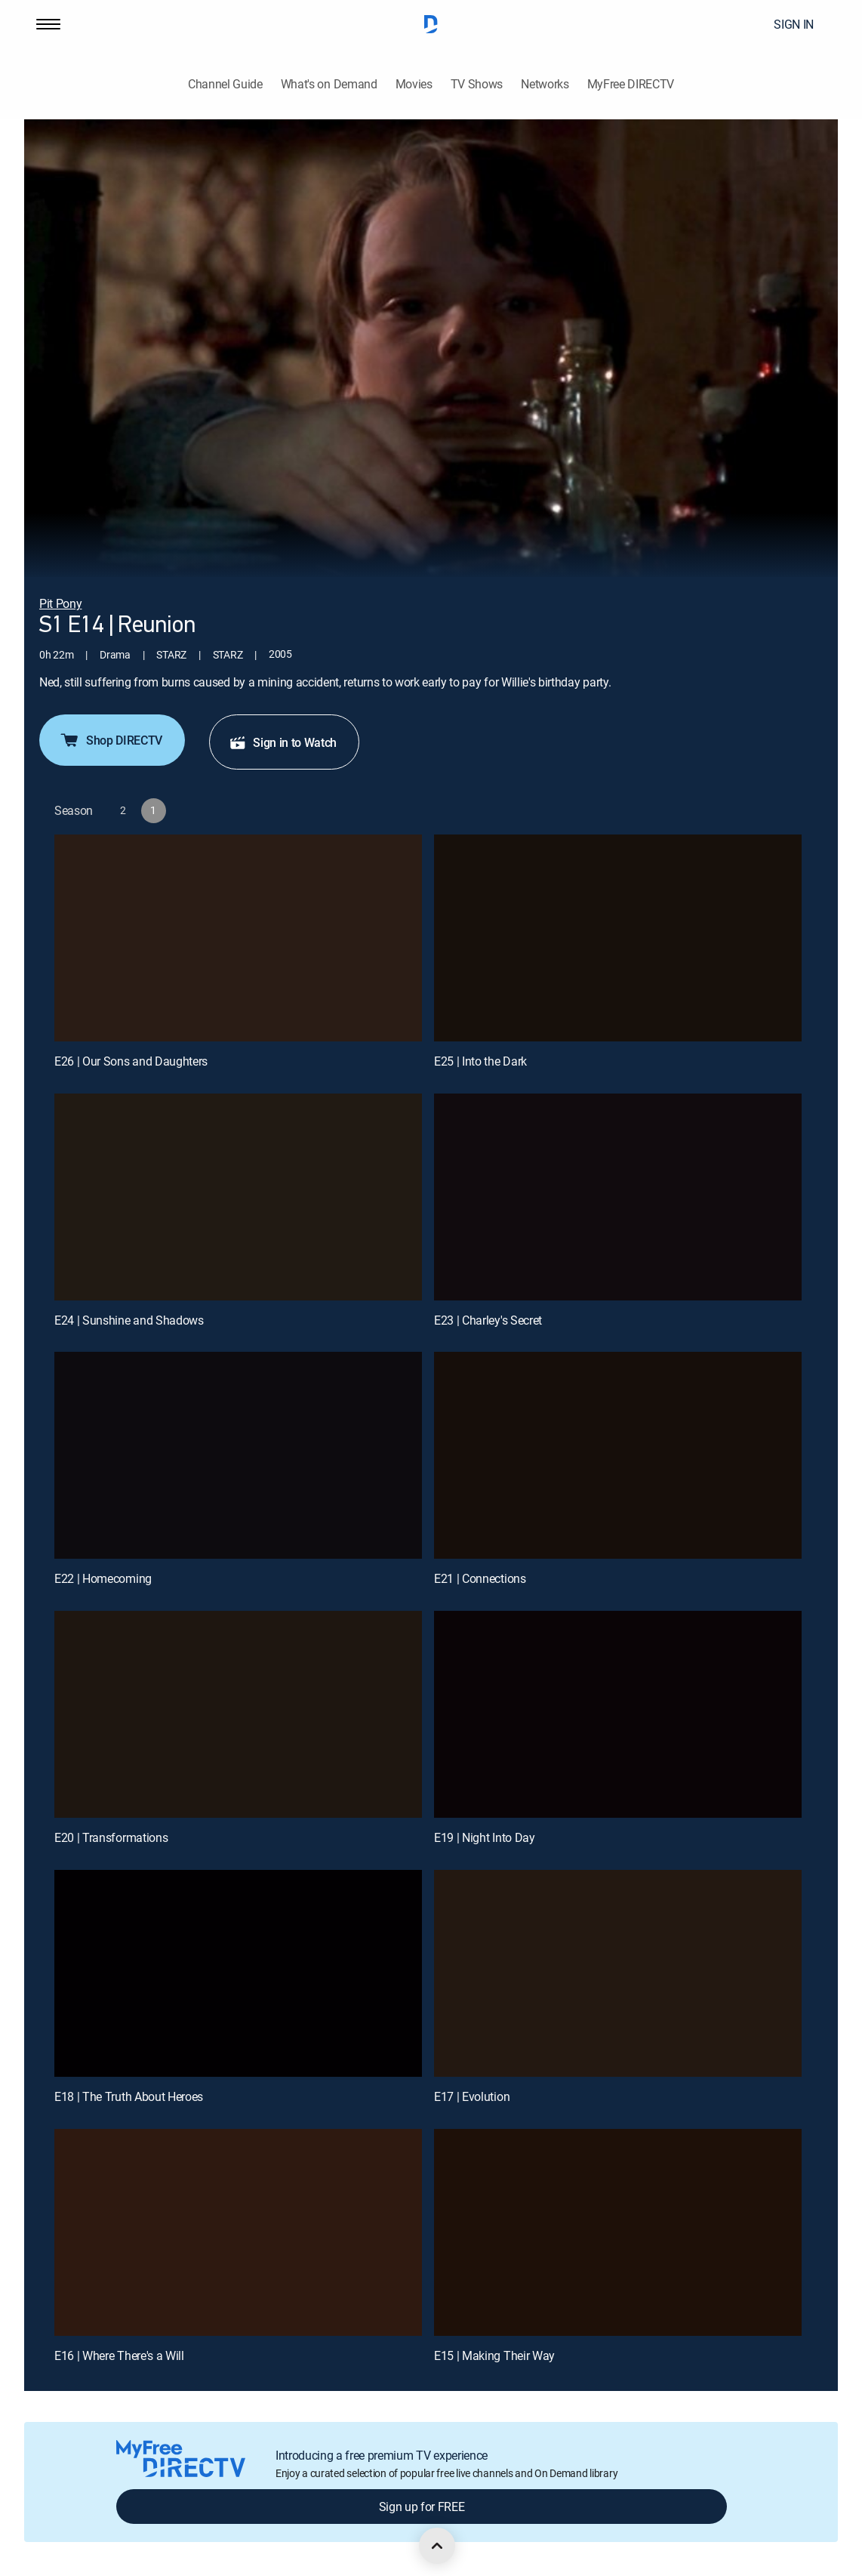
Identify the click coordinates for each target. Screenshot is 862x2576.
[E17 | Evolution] (618, 1973)
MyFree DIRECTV (631, 84)
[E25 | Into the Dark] (618, 938)
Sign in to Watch (283, 742)
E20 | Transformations (111, 1837)
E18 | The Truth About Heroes (128, 2096)
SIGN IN (794, 24)
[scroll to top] (437, 2545)
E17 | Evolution (472, 2096)
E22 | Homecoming (103, 1578)
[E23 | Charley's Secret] (618, 1197)
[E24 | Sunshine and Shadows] (238, 1197)
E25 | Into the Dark (480, 1061)
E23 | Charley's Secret (488, 1320)
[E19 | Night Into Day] (618, 1714)
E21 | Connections (480, 1578)
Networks (544, 84)
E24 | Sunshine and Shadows (129, 1320)
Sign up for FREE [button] (422, 2506)
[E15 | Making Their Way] (618, 2232)
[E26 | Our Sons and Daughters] (238, 938)
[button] (48, 24)
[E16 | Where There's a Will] (238, 2232)
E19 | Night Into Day (484, 1837)
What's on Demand (329, 84)
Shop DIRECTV (110, 740)
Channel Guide (225, 84)
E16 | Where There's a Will (119, 2355)
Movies (414, 84)
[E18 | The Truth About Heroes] (238, 1973)
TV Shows (477, 84)
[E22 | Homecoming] (238, 1455)
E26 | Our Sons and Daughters (131, 1061)
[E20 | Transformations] (238, 1714)
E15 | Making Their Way (494, 2355)
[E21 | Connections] (618, 1455)
